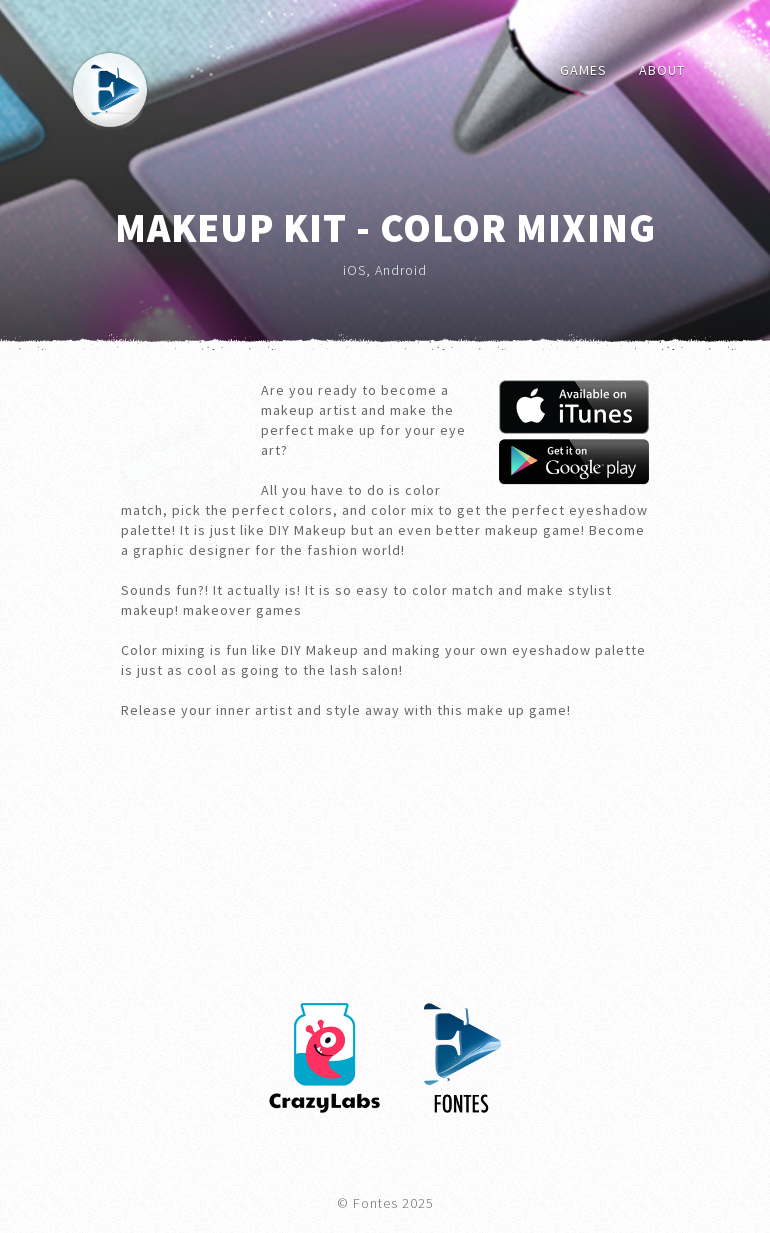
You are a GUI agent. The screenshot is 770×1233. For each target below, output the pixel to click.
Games (583, 70)
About (662, 70)
